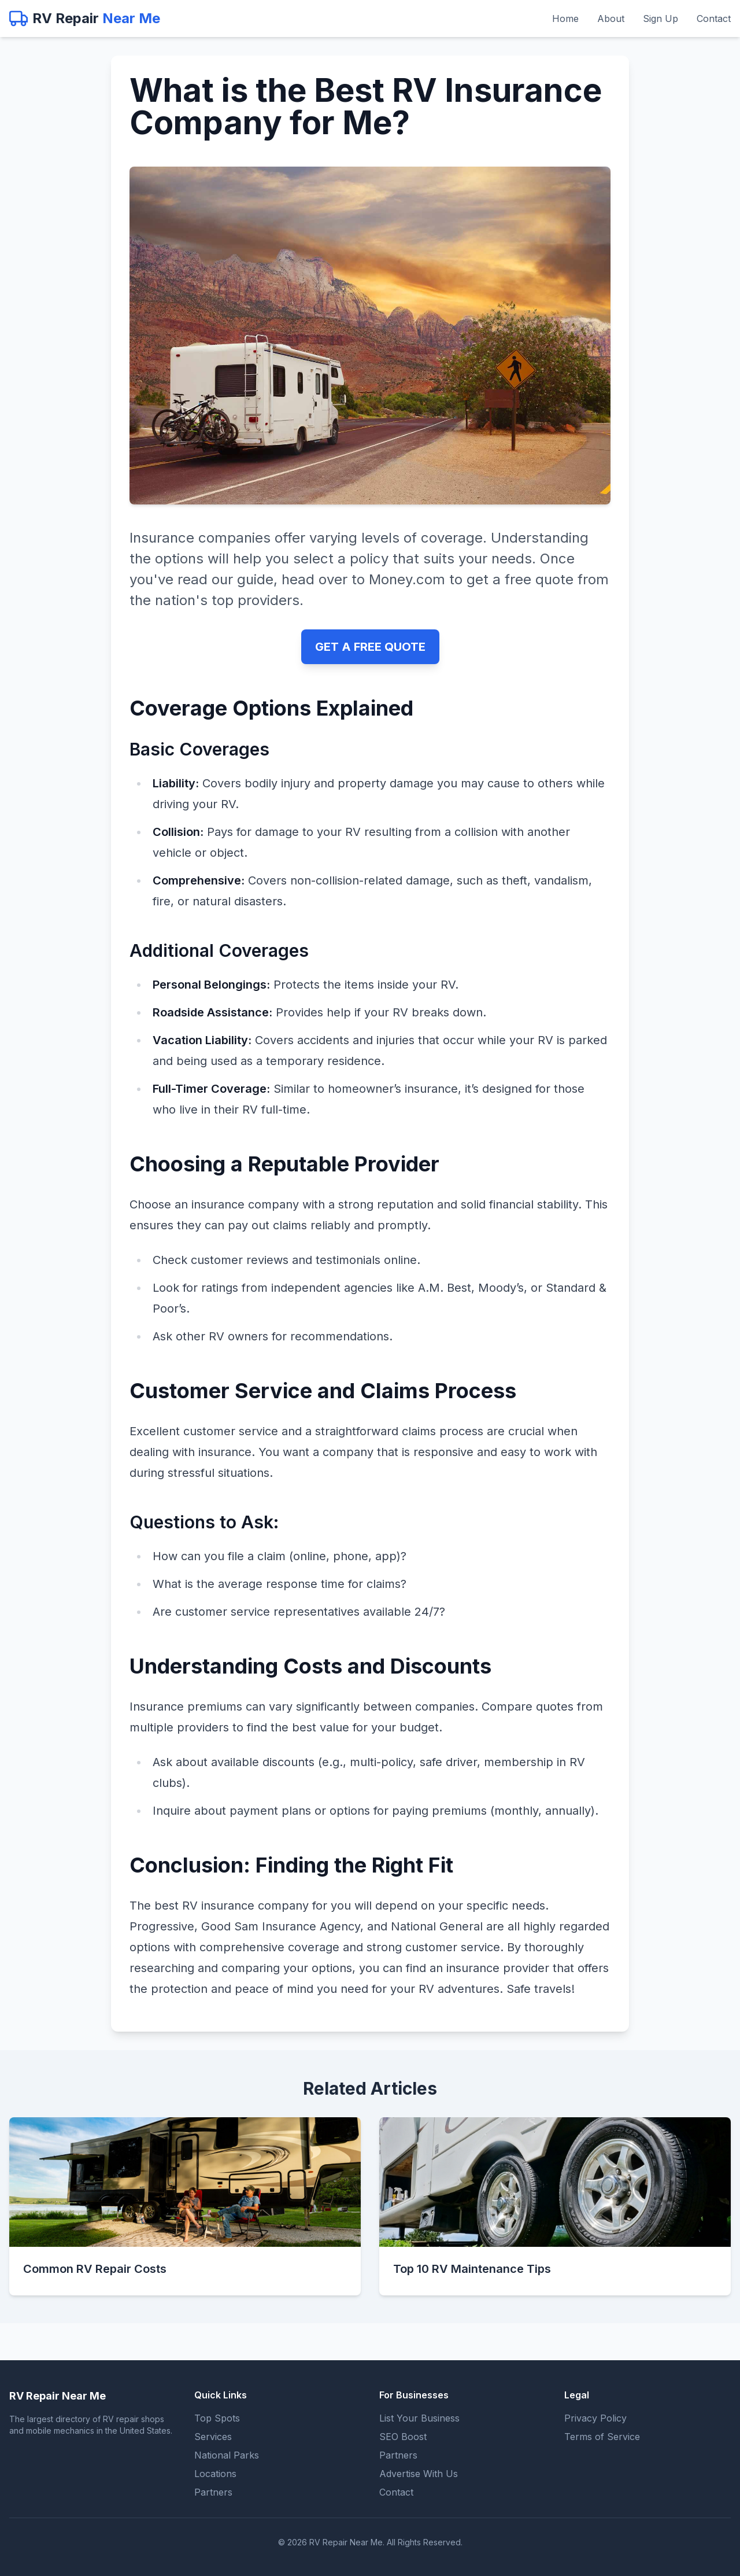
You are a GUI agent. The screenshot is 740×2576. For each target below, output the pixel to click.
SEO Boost (403, 2436)
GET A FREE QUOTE (370, 647)
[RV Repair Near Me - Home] (84, 18)
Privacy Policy (595, 2418)
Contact (714, 18)
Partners (213, 2492)
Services (213, 2436)
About (610, 18)
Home (565, 18)
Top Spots (217, 2418)
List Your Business (419, 2418)
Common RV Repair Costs (94, 2269)
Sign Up (660, 18)
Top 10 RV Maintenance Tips (472, 2269)
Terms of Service (602, 2436)
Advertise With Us (418, 2473)
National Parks (226, 2455)
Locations (215, 2473)
